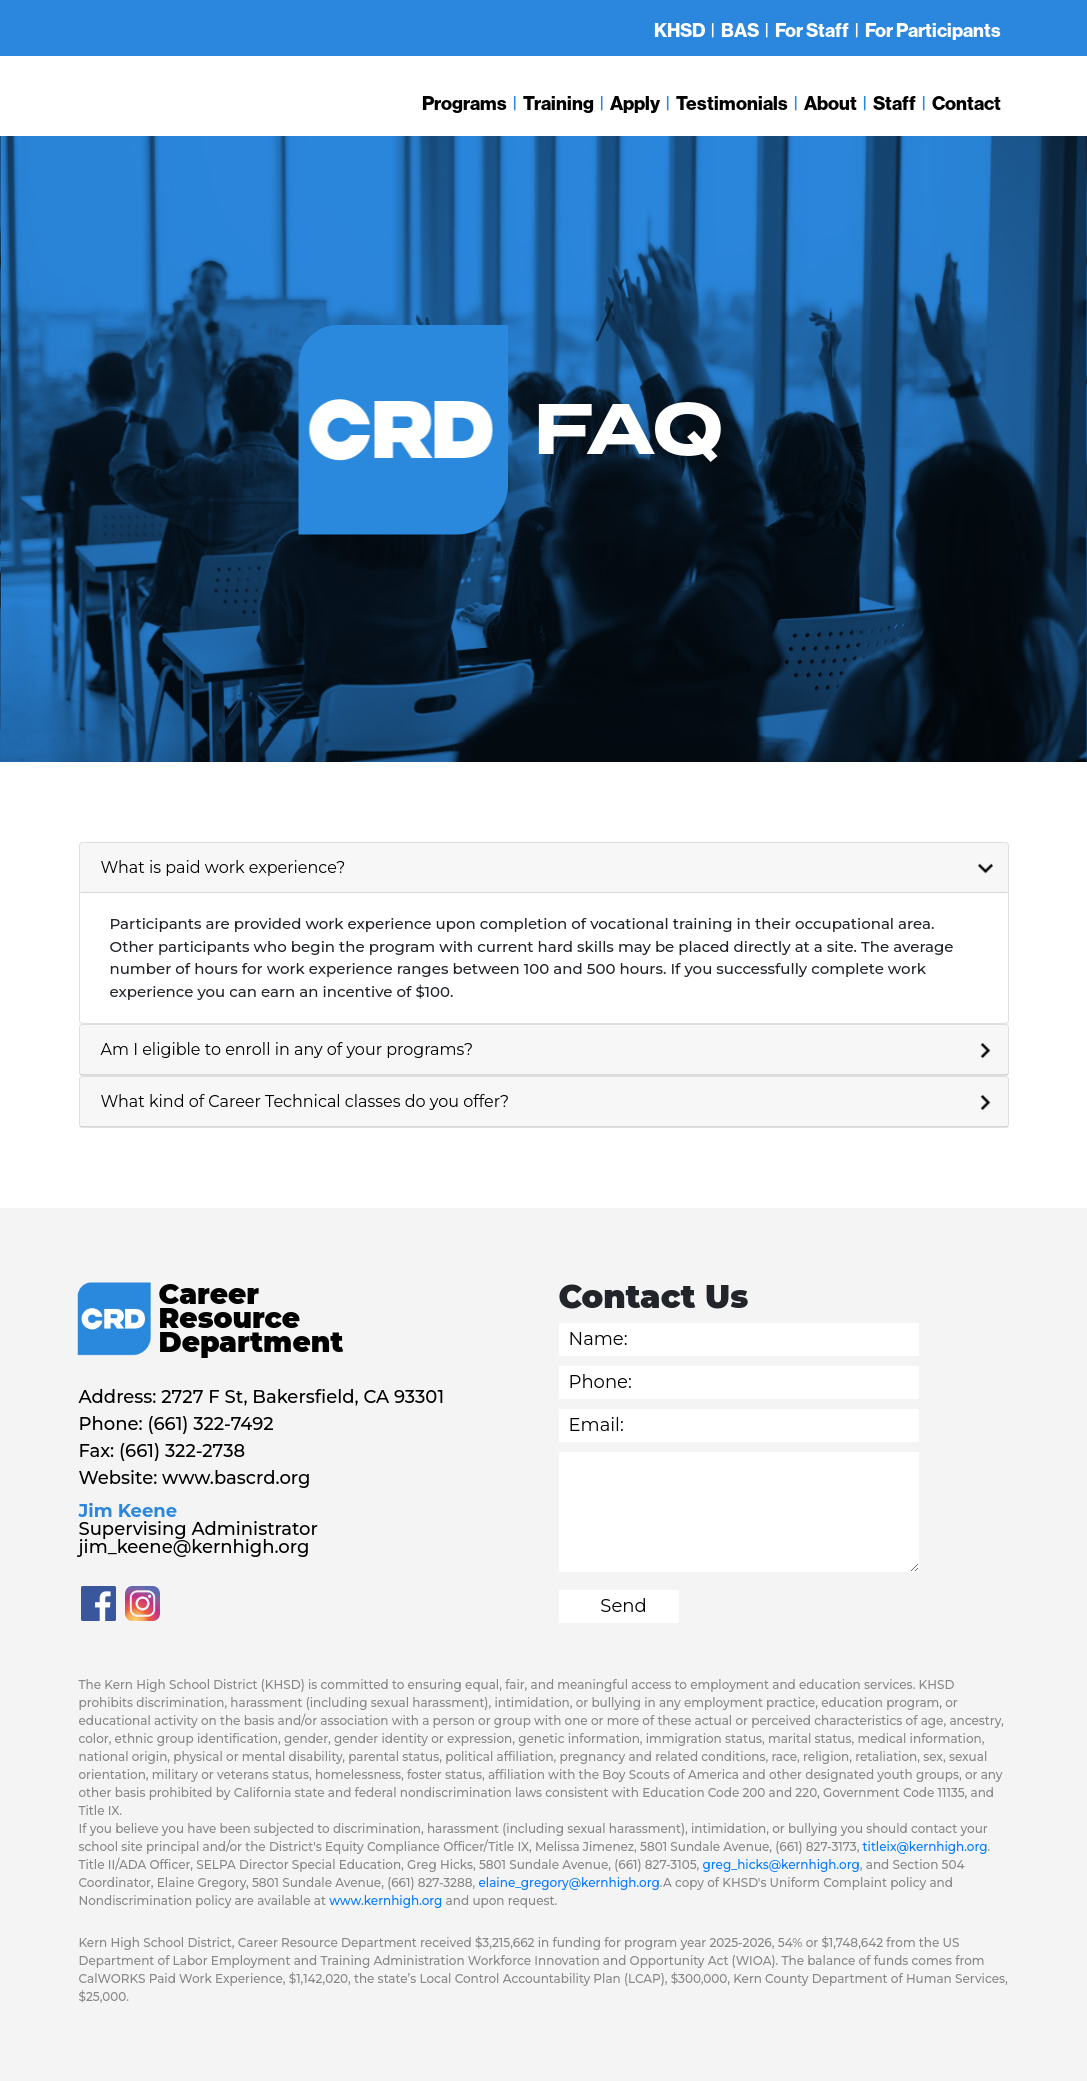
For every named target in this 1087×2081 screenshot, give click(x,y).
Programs (464, 103)
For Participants (933, 30)
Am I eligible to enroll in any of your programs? (287, 1049)
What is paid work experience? (223, 867)
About (830, 103)
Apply (635, 103)
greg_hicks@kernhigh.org (780, 1864)
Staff (894, 103)
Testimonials (732, 103)
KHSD (679, 30)
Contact (966, 103)
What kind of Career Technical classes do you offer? (305, 1101)
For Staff (812, 30)
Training (558, 103)
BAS (740, 30)
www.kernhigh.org (385, 1900)
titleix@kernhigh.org (925, 1846)
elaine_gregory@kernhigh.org (569, 1882)
